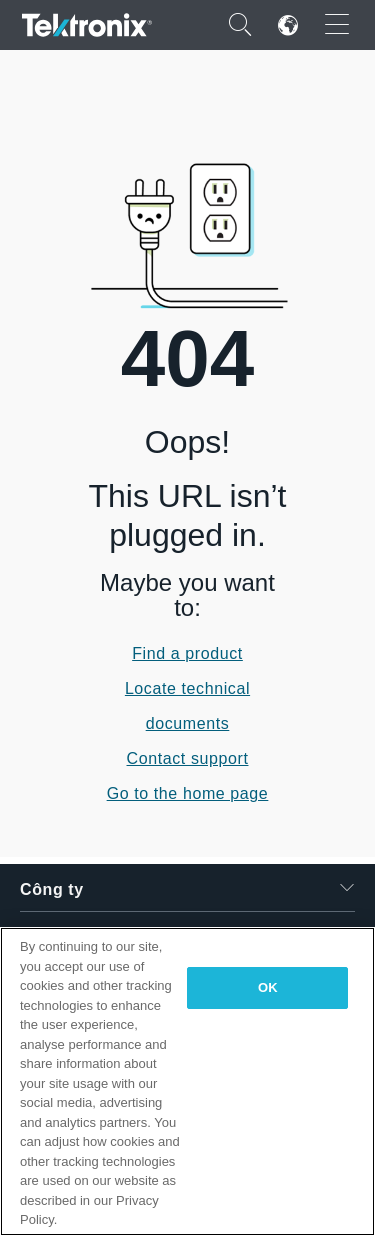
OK (268, 987)
